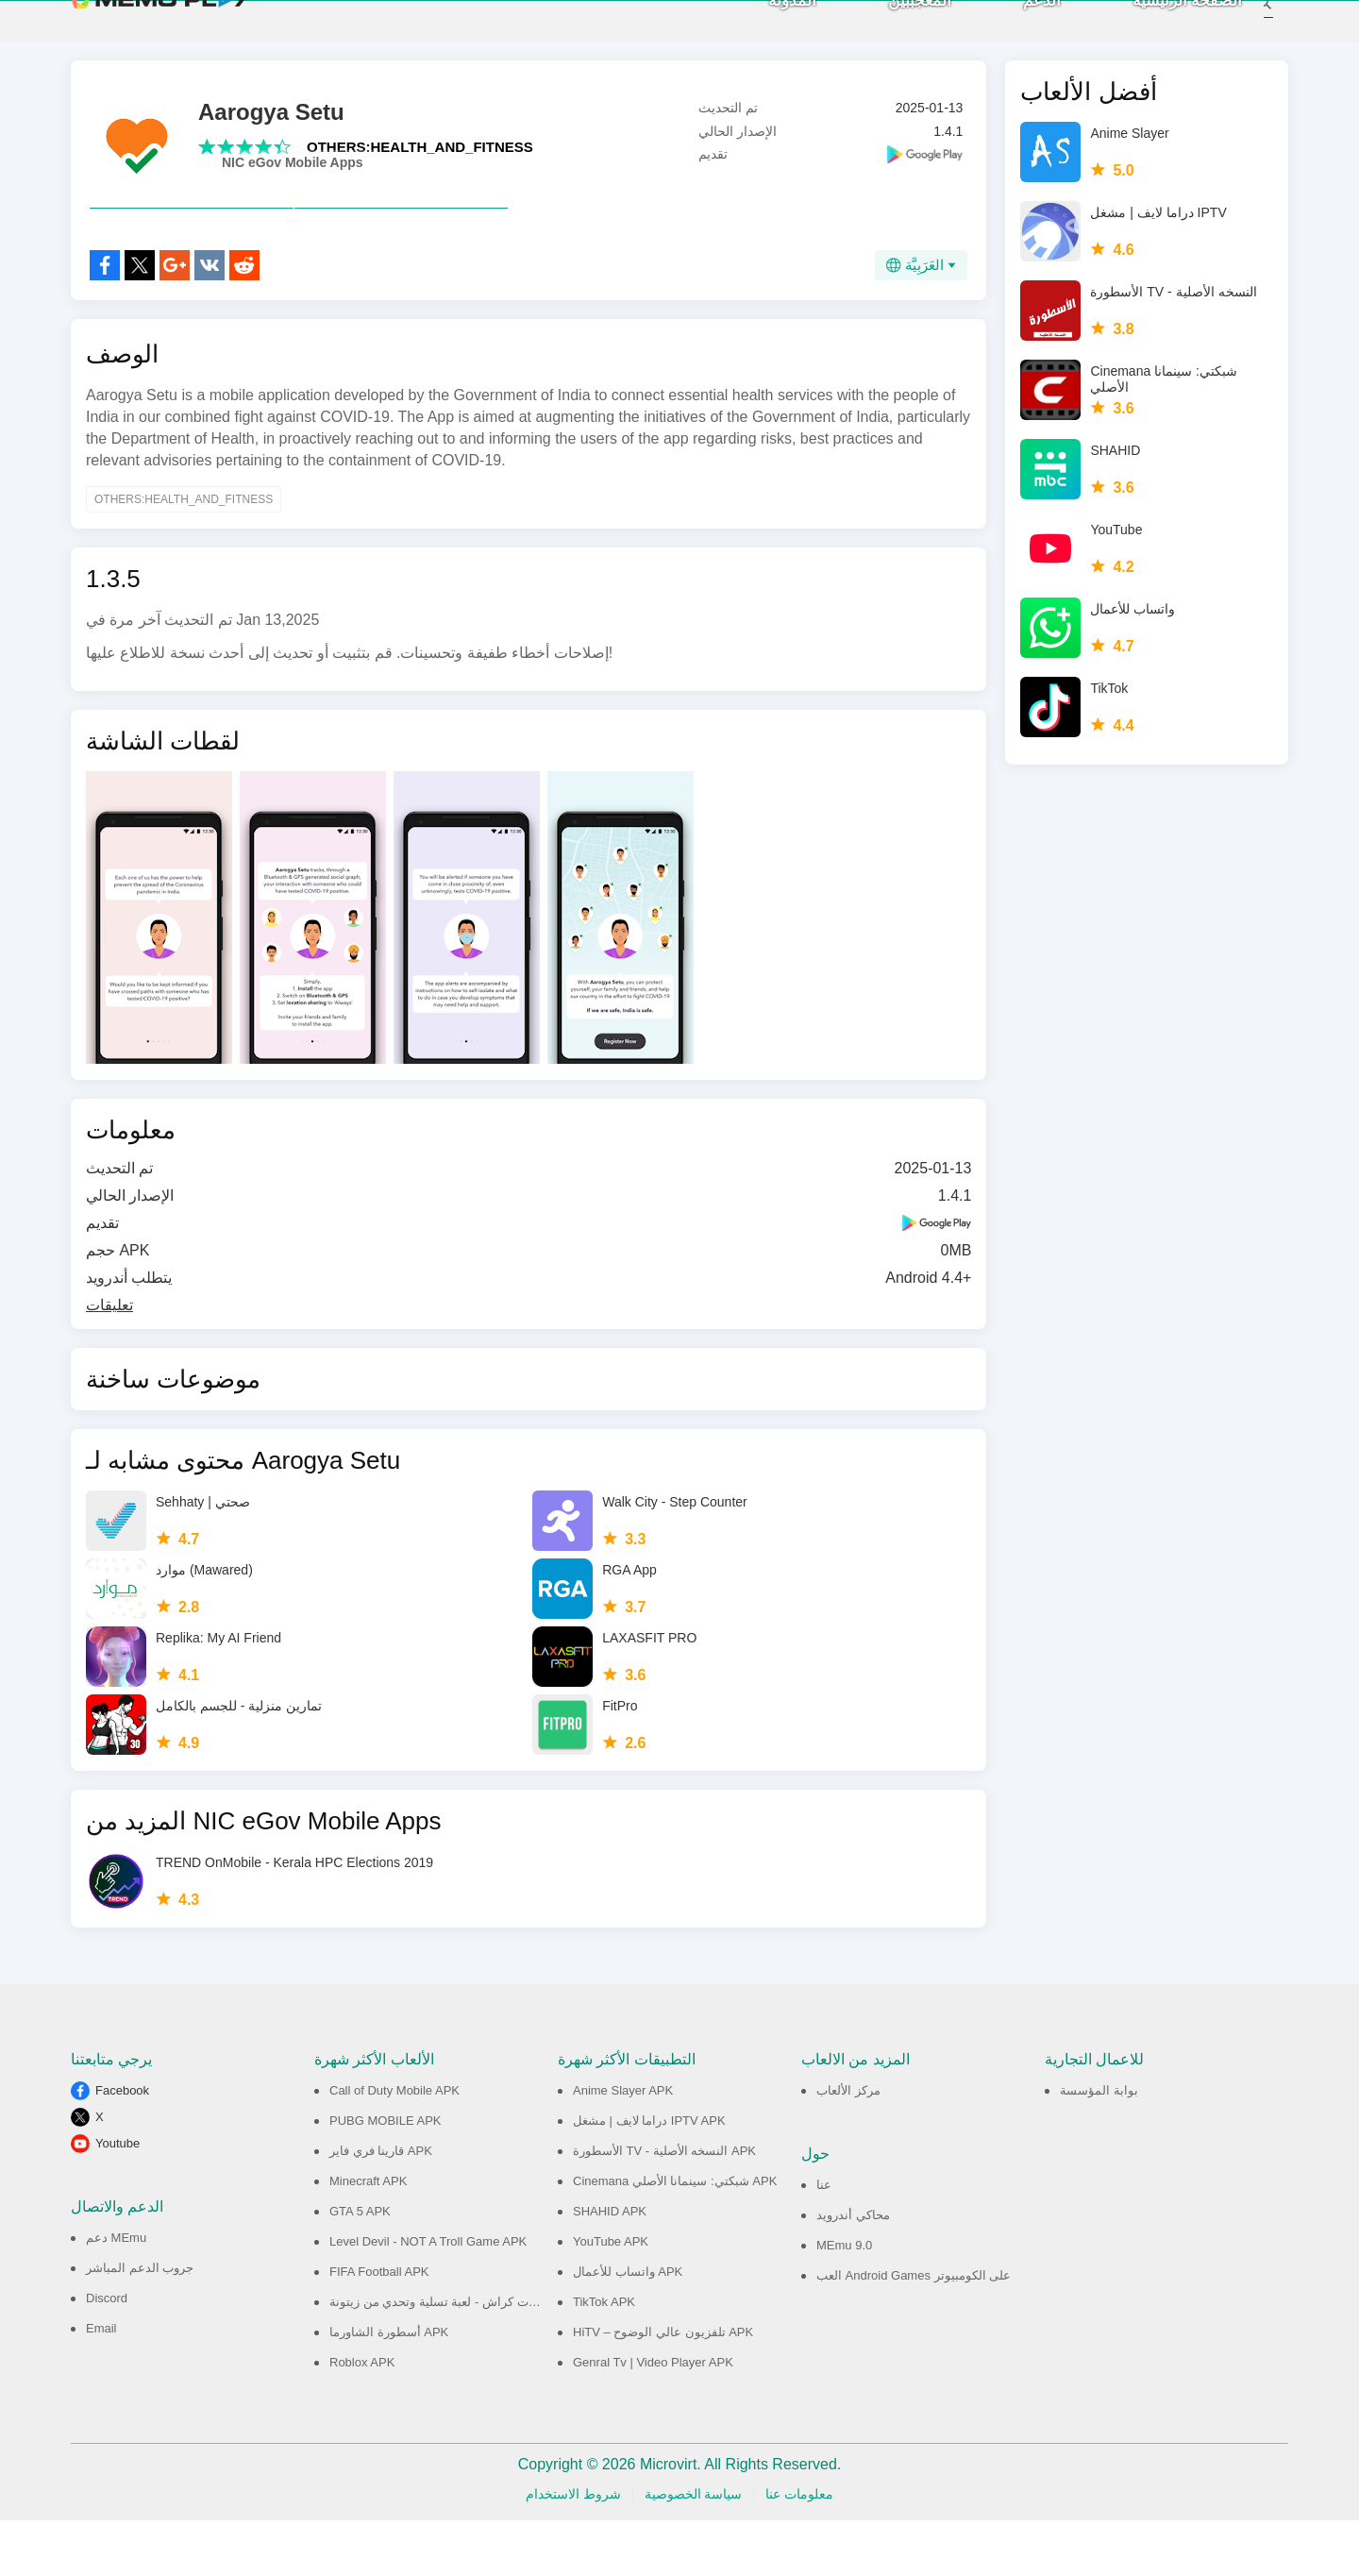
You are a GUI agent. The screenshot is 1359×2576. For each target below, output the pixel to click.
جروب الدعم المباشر (139, 2323)
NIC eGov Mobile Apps (292, 176)
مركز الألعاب (848, 2146)
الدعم (1016, 29)
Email (101, 2384)
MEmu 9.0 (844, 2301)
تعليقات (109, 1361)
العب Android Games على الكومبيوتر (913, 2331)
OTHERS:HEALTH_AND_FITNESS (420, 161)
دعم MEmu (116, 2293)
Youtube (117, 2199)
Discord (106, 2354)
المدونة (767, 29)
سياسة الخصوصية (694, 2549)
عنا (823, 2240)
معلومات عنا (799, 2549)
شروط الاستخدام (573, 2549)
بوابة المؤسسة (1099, 2146)
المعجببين (894, 29)
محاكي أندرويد (853, 2271)
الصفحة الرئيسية (1162, 29)
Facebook (122, 2146)
